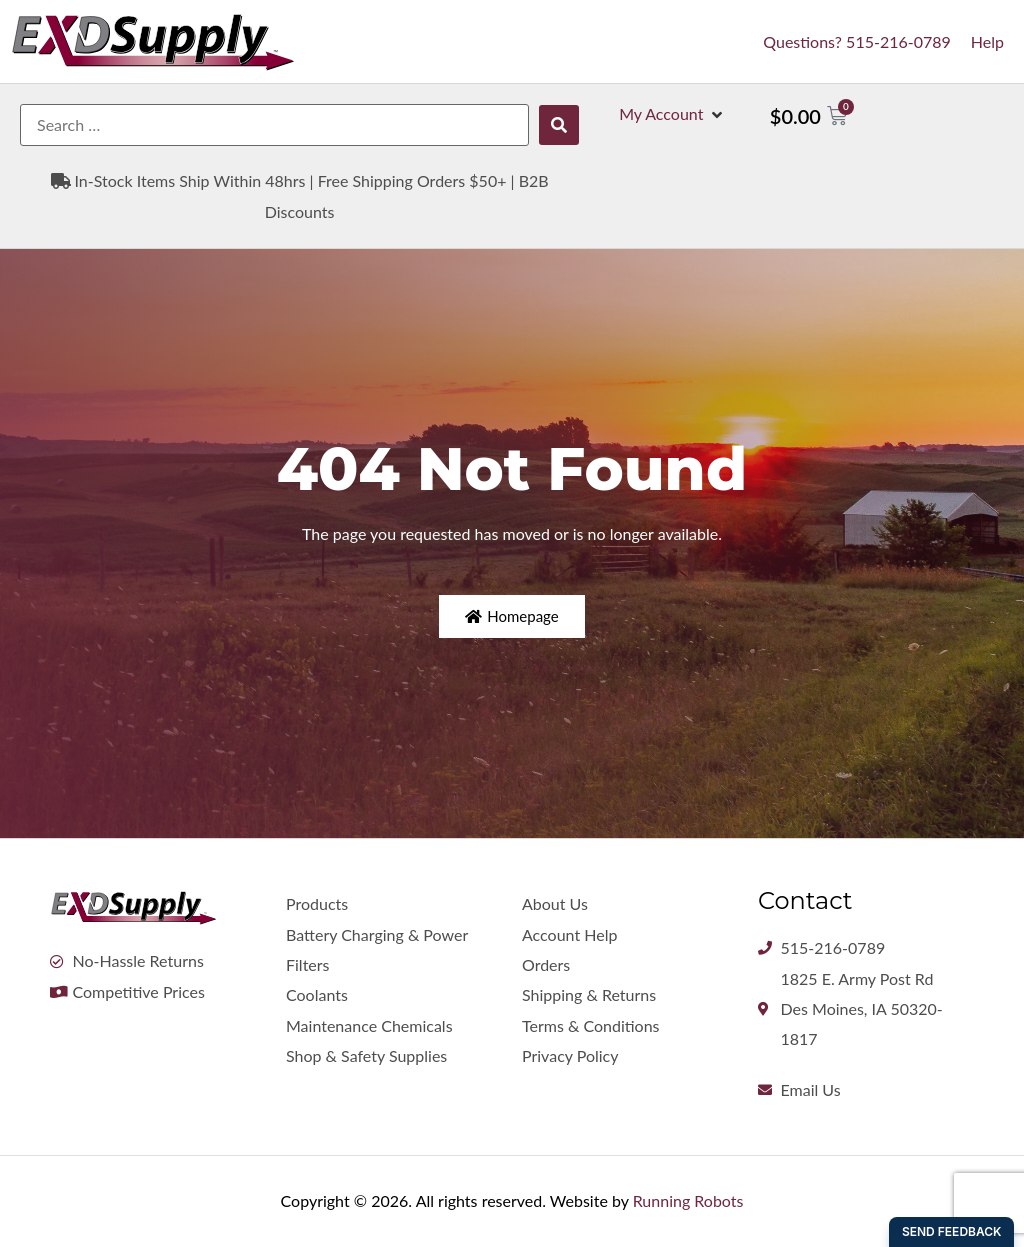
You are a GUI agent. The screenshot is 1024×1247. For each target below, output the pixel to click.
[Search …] (274, 125)
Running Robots (688, 1200)
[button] (672, 114)
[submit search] (559, 125)
